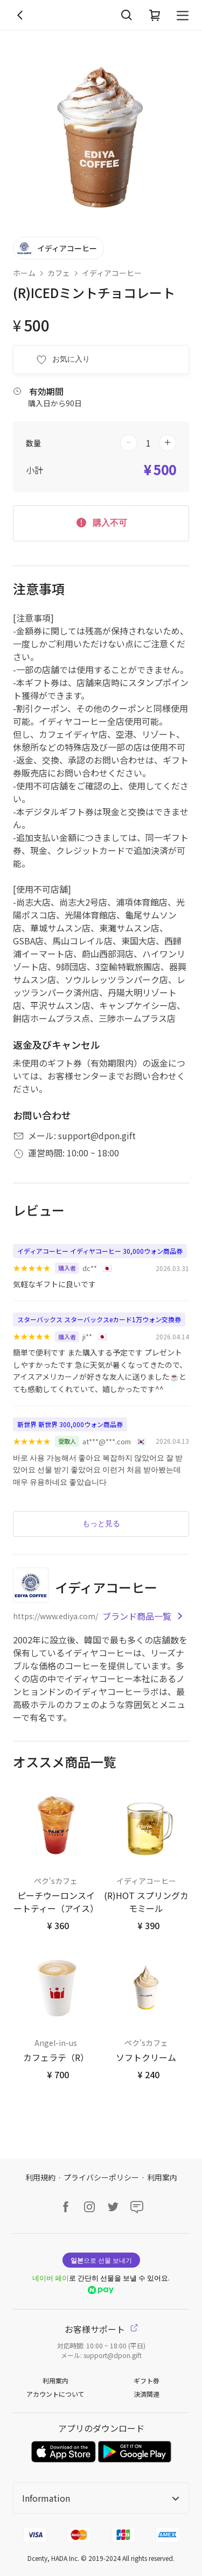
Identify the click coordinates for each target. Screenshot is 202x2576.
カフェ (58, 272)
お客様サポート (101, 2329)
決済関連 (146, 2393)
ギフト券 (146, 2380)
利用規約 (40, 2177)
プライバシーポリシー (101, 2177)
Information (101, 2498)
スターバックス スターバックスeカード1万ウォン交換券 (99, 1319)
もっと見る (101, 1523)
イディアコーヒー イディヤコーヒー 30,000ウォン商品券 (100, 1250)
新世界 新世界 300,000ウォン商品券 (70, 1424)
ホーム (24, 272)
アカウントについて (55, 2393)
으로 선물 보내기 (101, 2259)
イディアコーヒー (112, 272)
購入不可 (101, 522)
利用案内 (162, 2177)
